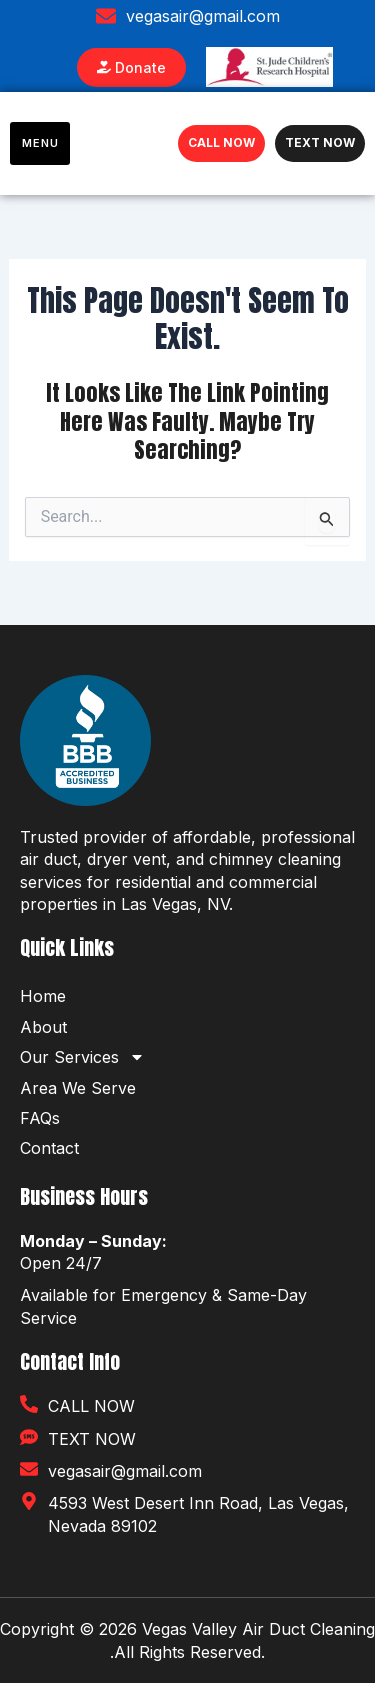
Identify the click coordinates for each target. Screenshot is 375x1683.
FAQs (40, 1118)
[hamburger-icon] (40, 143)
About (43, 1027)
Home (43, 996)
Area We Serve (78, 1088)
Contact (49, 1148)
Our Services (82, 1057)
